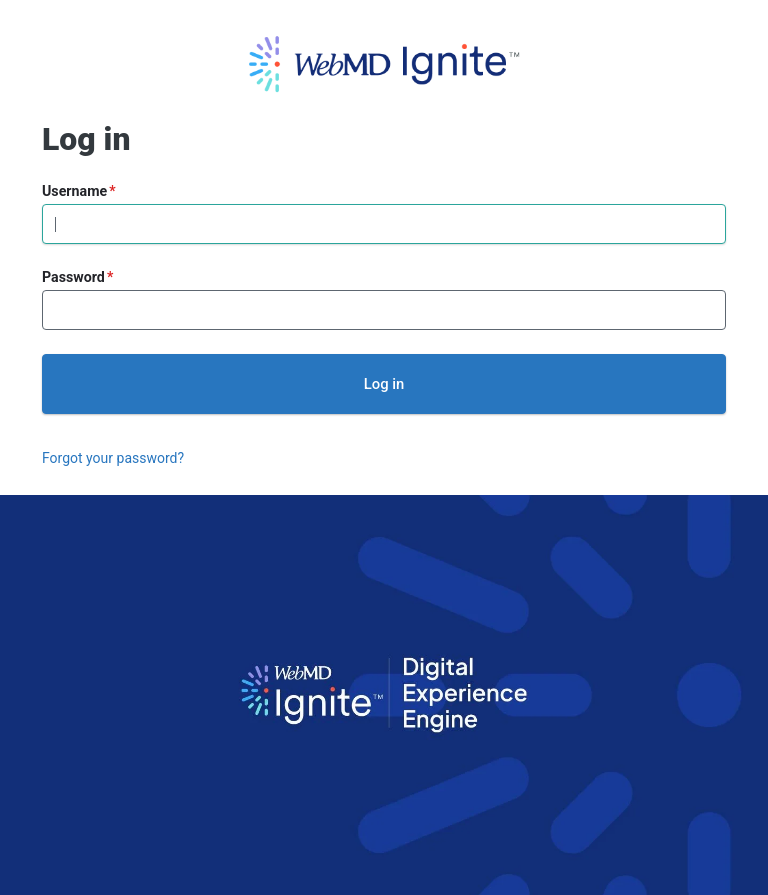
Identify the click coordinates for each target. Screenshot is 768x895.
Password (73, 277)
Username (74, 191)
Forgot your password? (113, 458)
